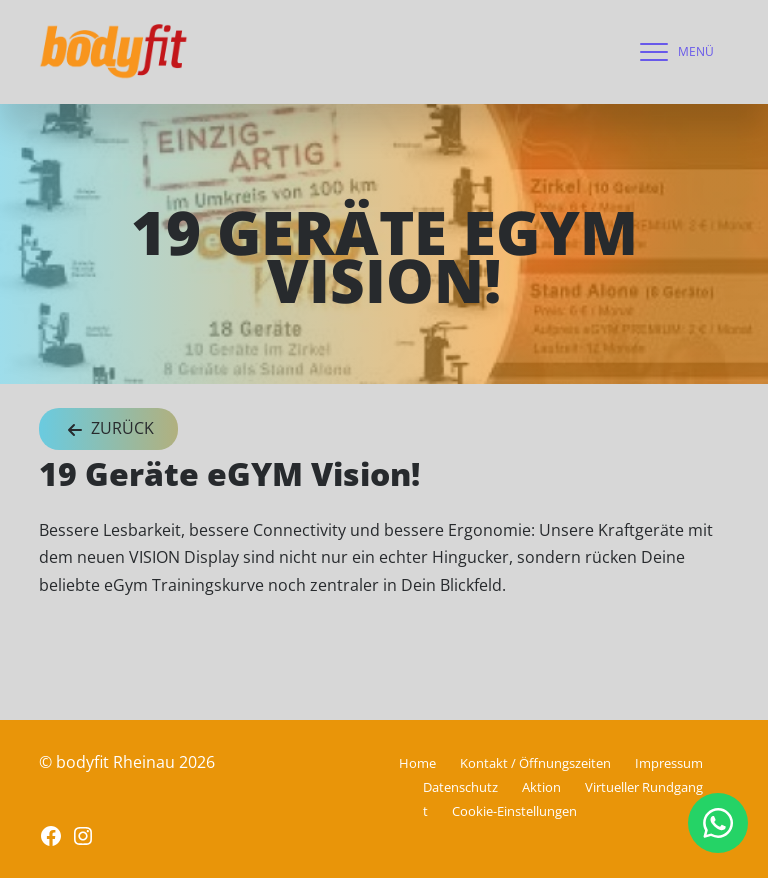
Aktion (541, 787)
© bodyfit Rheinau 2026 (127, 762)
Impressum (669, 763)
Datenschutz (460, 787)
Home (417, 763)
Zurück (108, 429)
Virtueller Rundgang (644, 787)
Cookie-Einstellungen (514, 811)
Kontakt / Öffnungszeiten (535, 763)
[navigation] (672, 52)
